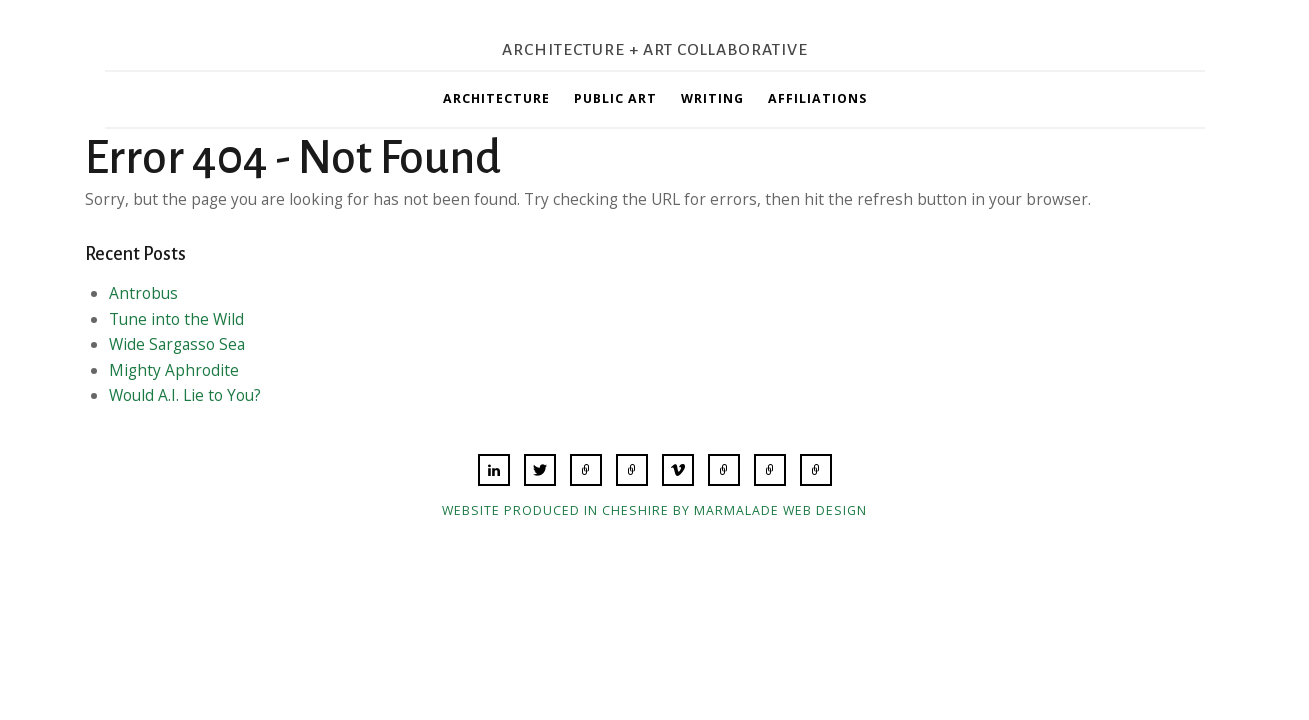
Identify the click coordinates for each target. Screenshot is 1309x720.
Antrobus (143, 293)
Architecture (496, 98)
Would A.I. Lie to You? (185, 395)
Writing (712, 98)
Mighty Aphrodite (174, 370)
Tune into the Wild (176, 319)
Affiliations (817, 98)
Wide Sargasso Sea (177, 344)
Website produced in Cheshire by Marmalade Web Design (654, 510)
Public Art (615, 98)
